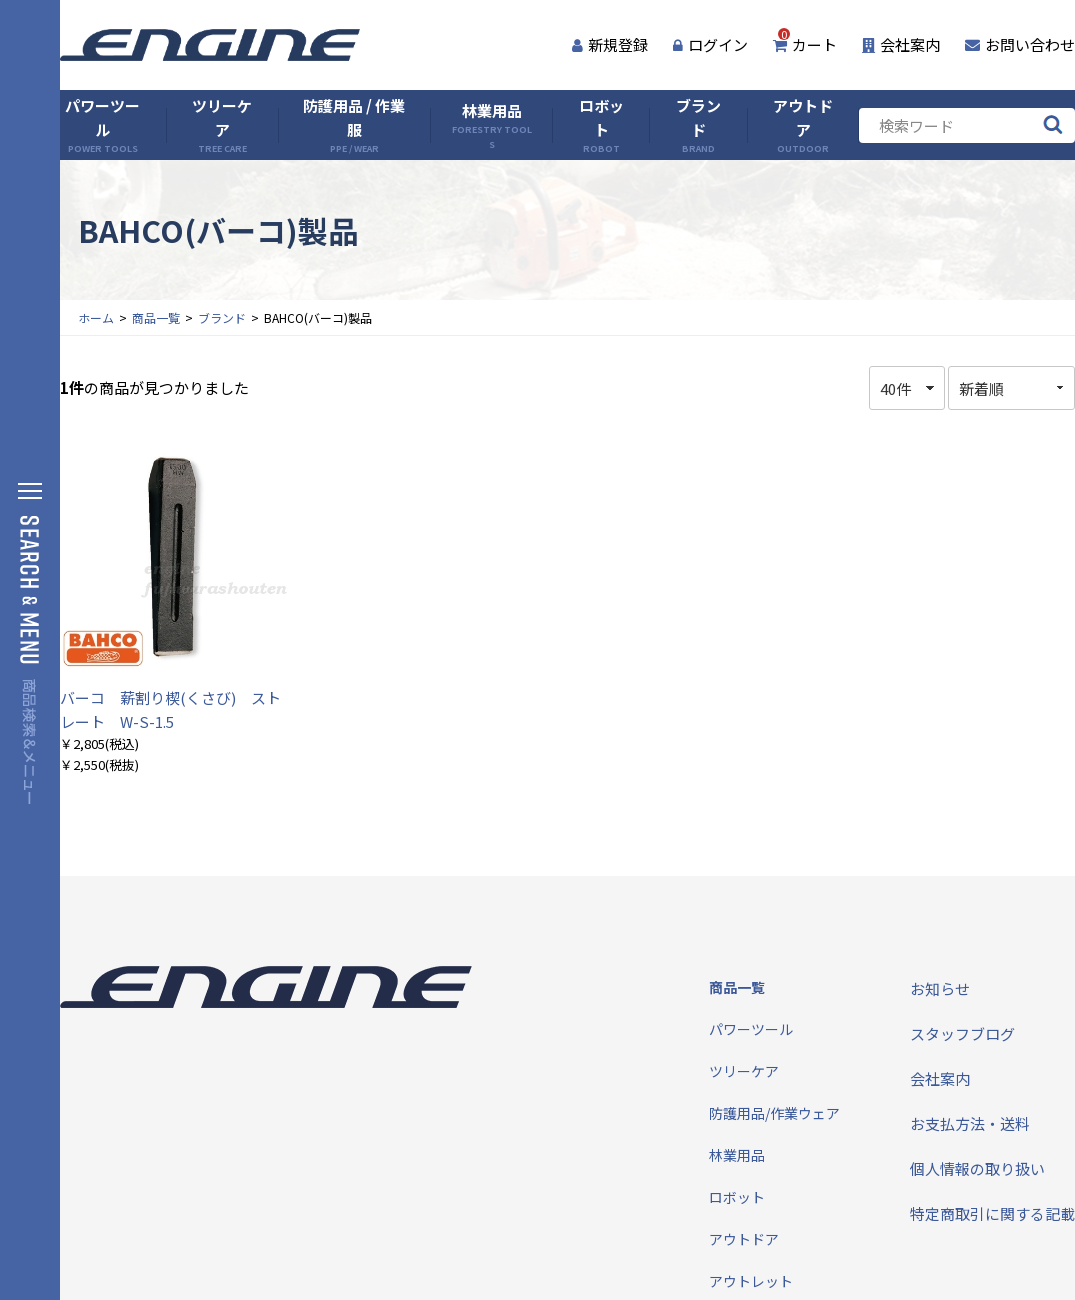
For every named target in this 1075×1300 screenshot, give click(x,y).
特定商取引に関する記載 (992, 1213)
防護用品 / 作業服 (354, 125)
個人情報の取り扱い (977, 1168)
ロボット (601, 125)
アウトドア (803, 125)
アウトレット (751, 1281)
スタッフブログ (962, 1033)
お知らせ (940, 988)
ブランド (698, 125)
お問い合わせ (1020, 44)
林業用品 (491, 125)
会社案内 (901, 44)
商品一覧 (156, 317)
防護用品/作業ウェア (774, 1113)
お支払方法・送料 (970, 1123)
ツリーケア (222, 125)
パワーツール (102, 125)
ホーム (96, 317)
